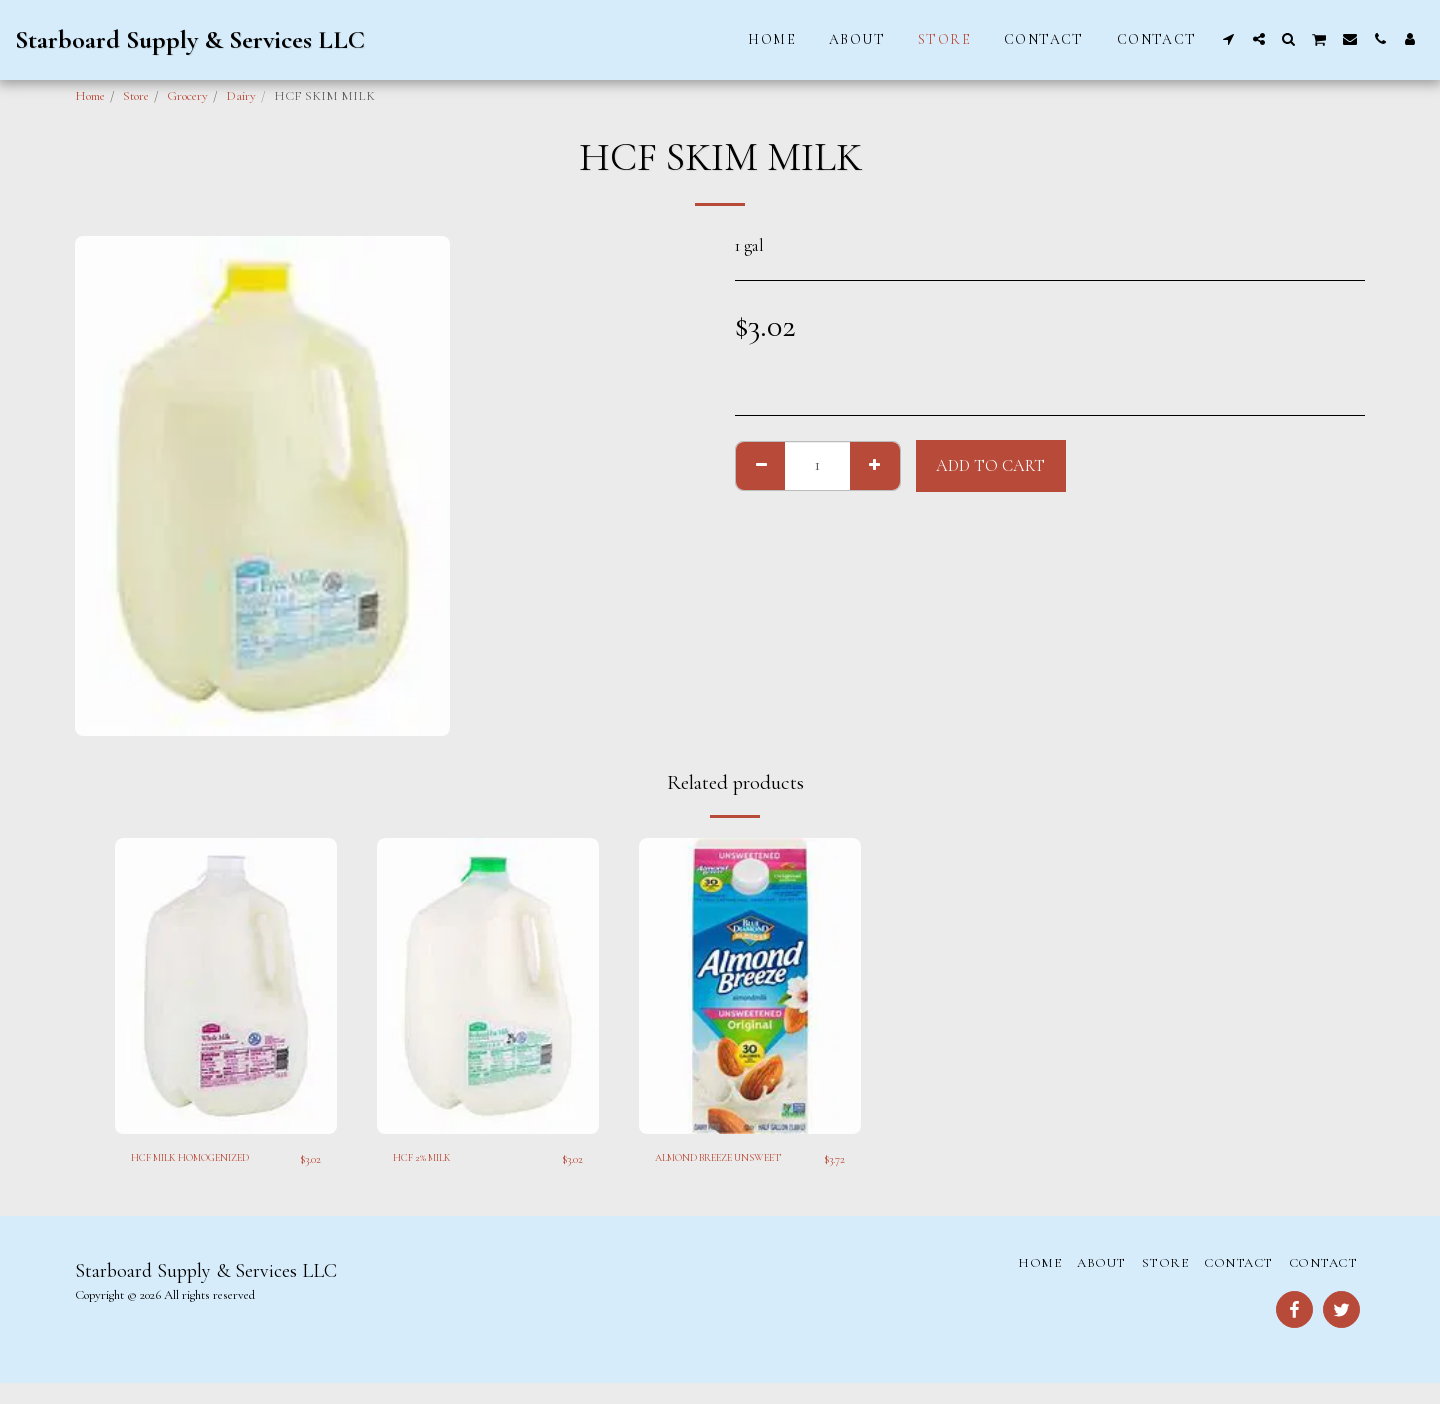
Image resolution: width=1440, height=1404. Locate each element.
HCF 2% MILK (433, 1159)
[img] (226, 986)
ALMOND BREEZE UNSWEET (710, 1169)
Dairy (241, 96)
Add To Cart (990, 466)
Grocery (187, 96)
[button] (1229, 39)
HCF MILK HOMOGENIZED (182, 1169)
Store (136, 96)
